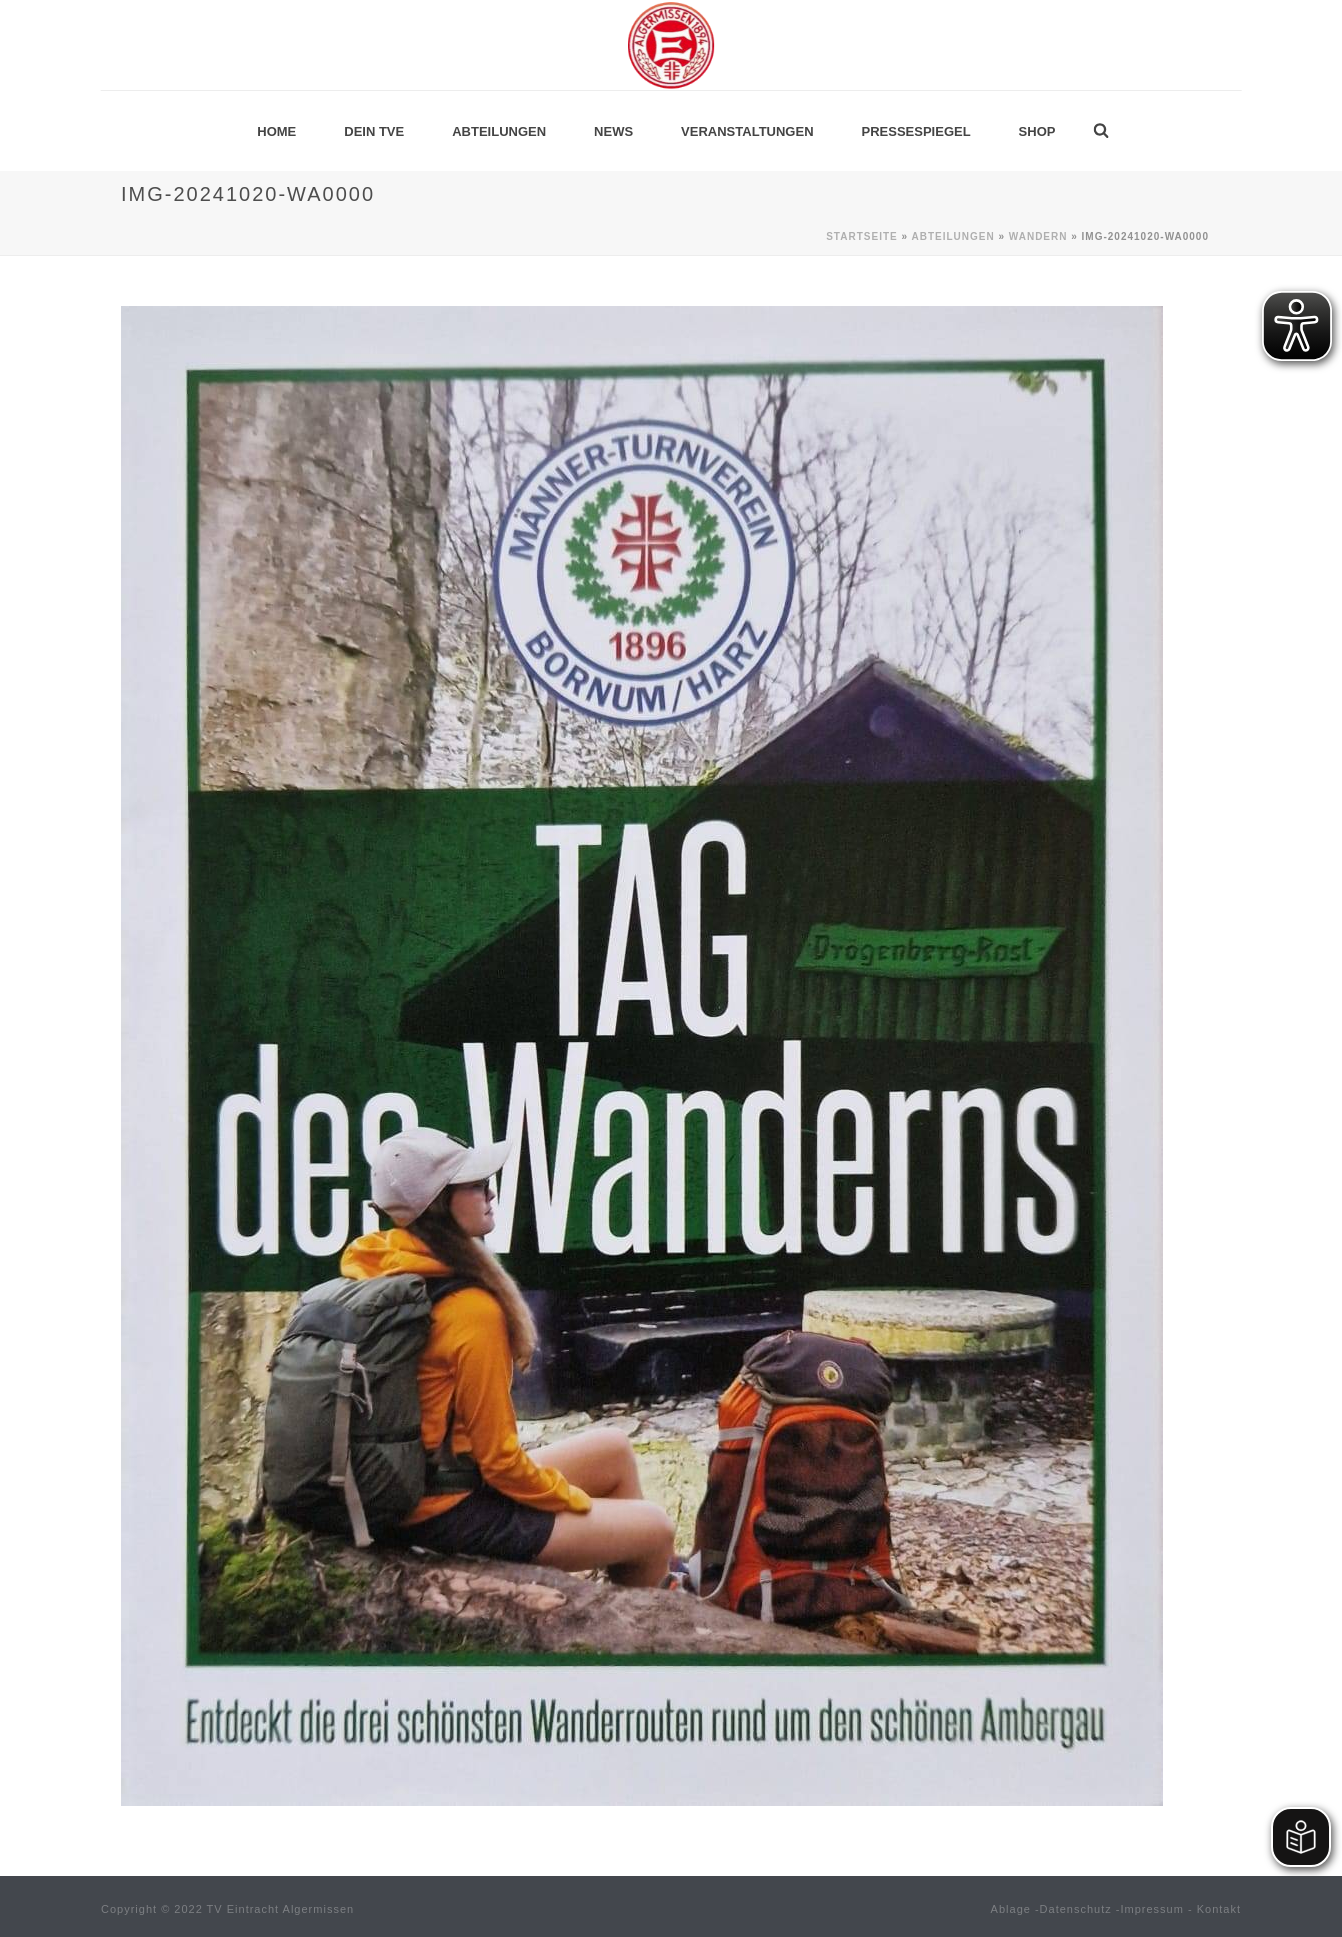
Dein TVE (374, 131)
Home (276, 131)
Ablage (1011, 1909)
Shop (1037, 131)
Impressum (1152, 1909)
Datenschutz (1076, 1909)
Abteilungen (499, 131)
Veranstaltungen (747, 131)
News (613, 131)
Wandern (1038, 236)
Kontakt (1219, 1909)
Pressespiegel (916, 131)
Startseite (861, 236)
